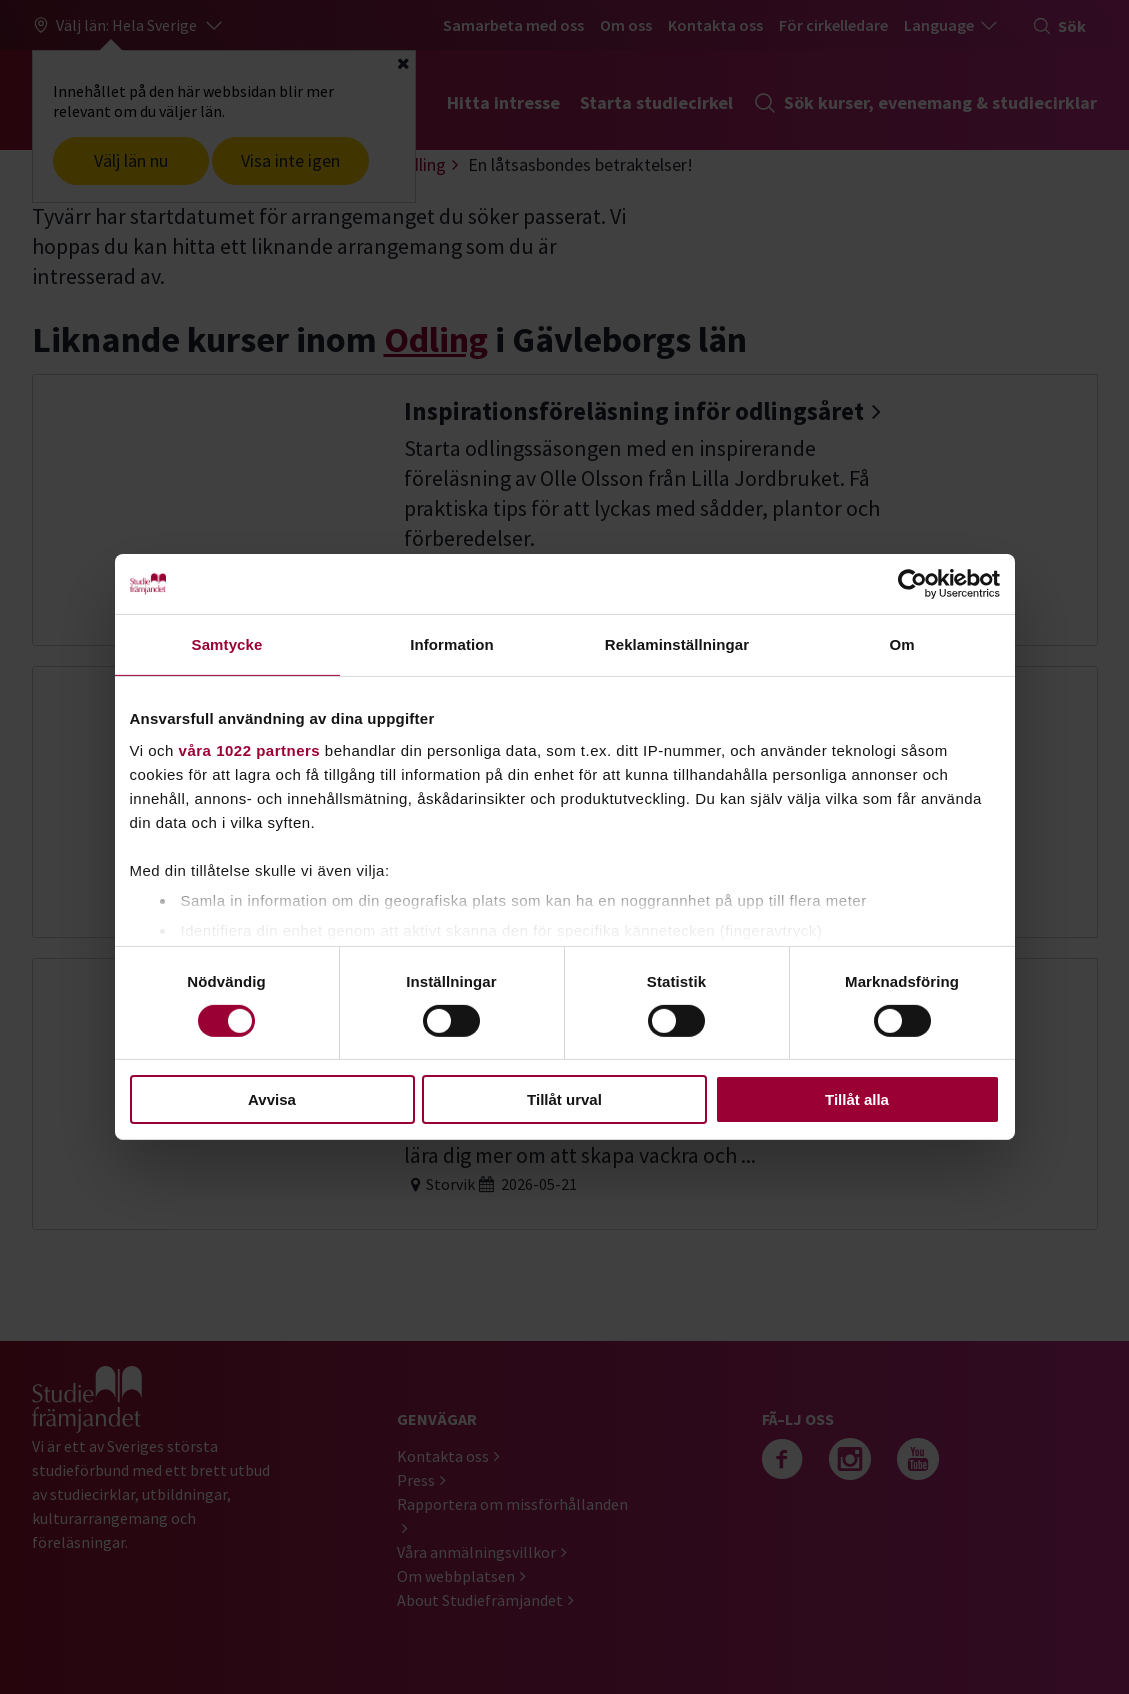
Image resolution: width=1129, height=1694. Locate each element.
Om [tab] (901, 644)
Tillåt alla (857, 1099)
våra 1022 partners (250, 749)
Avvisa (272, 1099)
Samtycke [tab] (227, 644)
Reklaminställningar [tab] (677, 644)
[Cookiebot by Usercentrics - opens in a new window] (912, 584)
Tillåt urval (564, 1099)
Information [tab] (452, 644)
